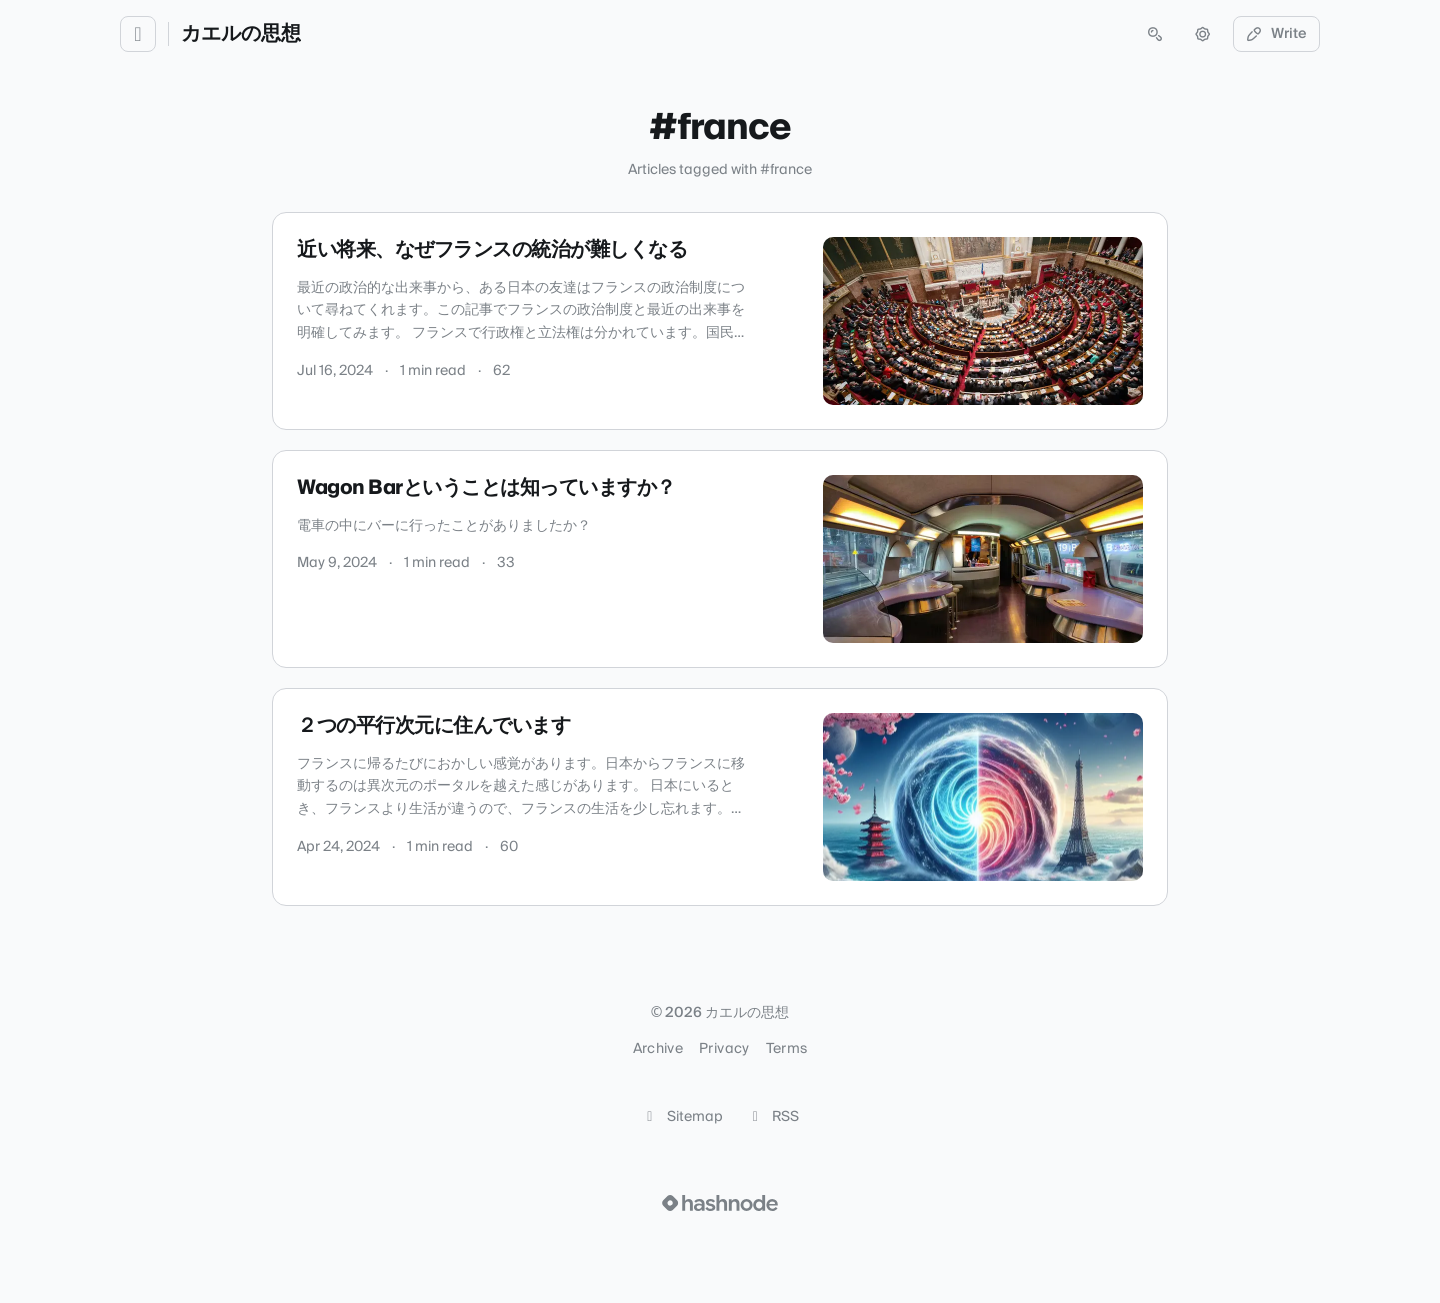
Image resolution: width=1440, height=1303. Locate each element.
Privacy (724, 1049)
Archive (658, 1049)
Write (1277, 34)
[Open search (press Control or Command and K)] (1155, 34)
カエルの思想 (241, 34)
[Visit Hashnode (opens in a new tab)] (720, 1203)
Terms (787, 1049)
